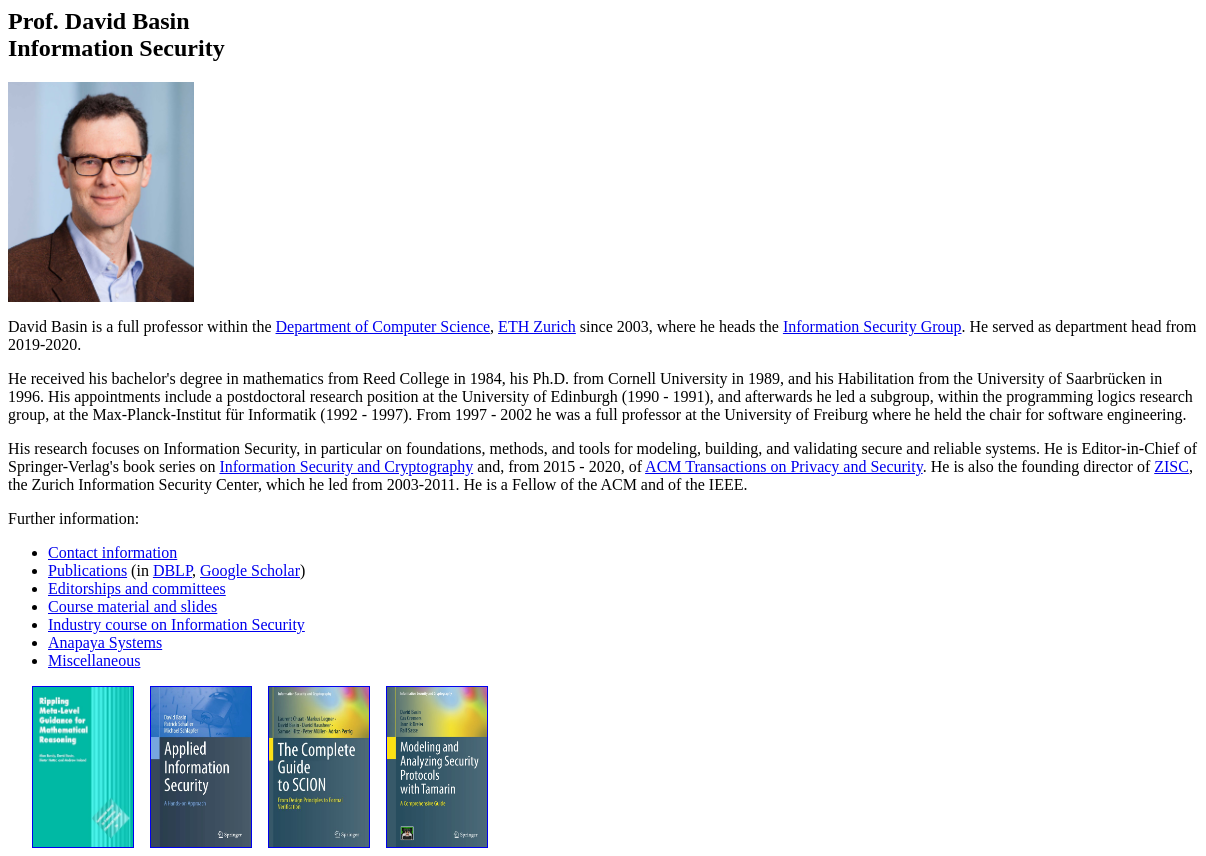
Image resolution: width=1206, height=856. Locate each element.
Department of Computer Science (383, 326)
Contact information (112, 552)
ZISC (1171, 466)
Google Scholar (250, 570)
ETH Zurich (537, 326)
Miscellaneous (94, 660)
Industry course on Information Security (176, 624)
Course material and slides (132, 606)
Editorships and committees (137, 588)
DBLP (172, 570)
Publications (87, 570)
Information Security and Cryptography (346, 466)
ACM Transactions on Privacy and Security (784, 466)
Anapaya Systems (105, 642)
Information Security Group (872, 326)
